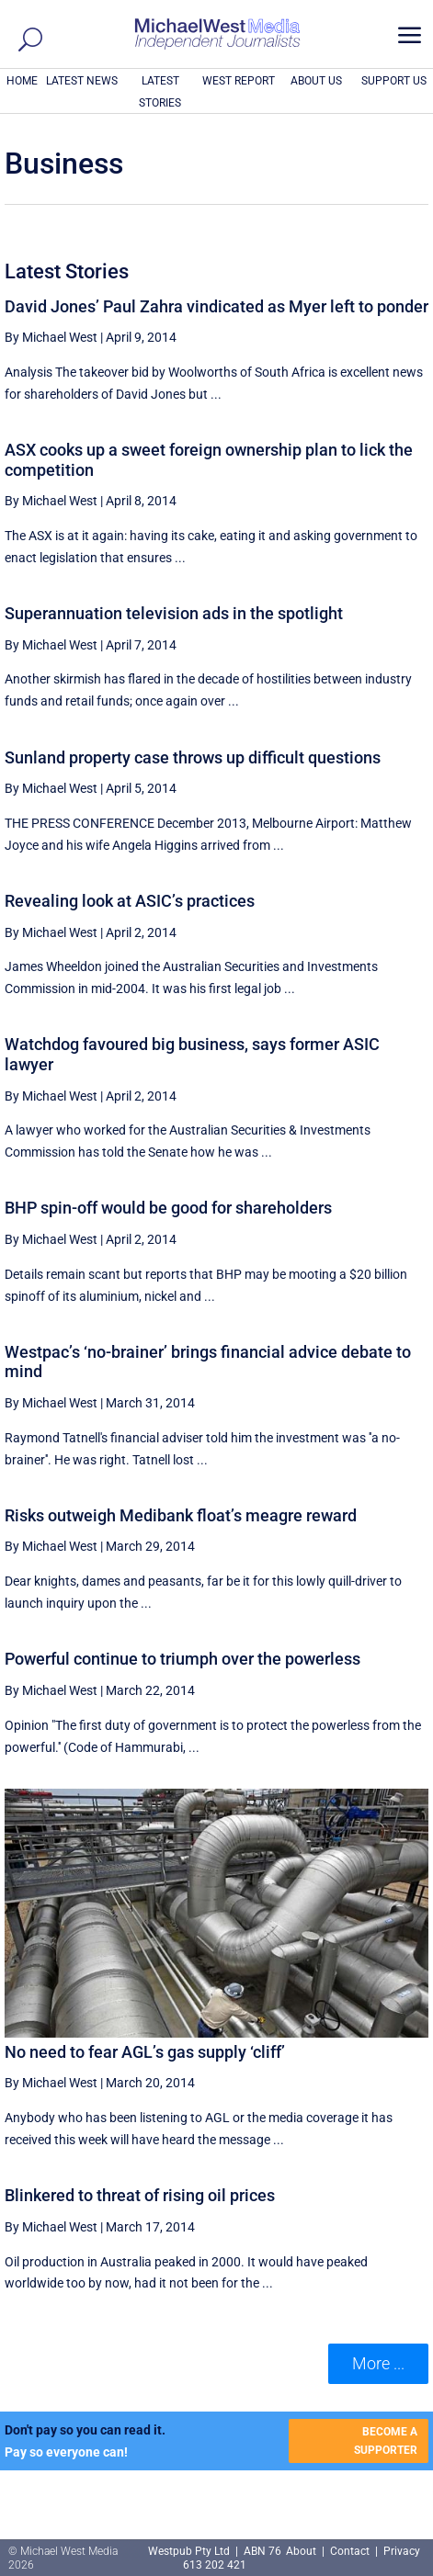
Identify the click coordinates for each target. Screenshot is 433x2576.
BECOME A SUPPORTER (385, 2441)
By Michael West (51, 337)
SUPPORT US (394, 80)
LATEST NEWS (82, 80)
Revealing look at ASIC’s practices (130, 900)
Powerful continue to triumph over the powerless (182, 1658)
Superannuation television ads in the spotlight (174, 613)
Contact (350, 2551)
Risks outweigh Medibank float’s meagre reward (181, 1515)
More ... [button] (378, 2363)
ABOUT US (316, 80)
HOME (22, 80)
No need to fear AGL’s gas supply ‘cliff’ (145, 2052)
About (302, 2551)
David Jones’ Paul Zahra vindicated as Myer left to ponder (216, 306)
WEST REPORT (238, 80)
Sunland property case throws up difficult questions (193, 757)
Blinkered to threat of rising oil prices (140, 2195)
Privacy (401, 2551)
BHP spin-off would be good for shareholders (168, 1207)
